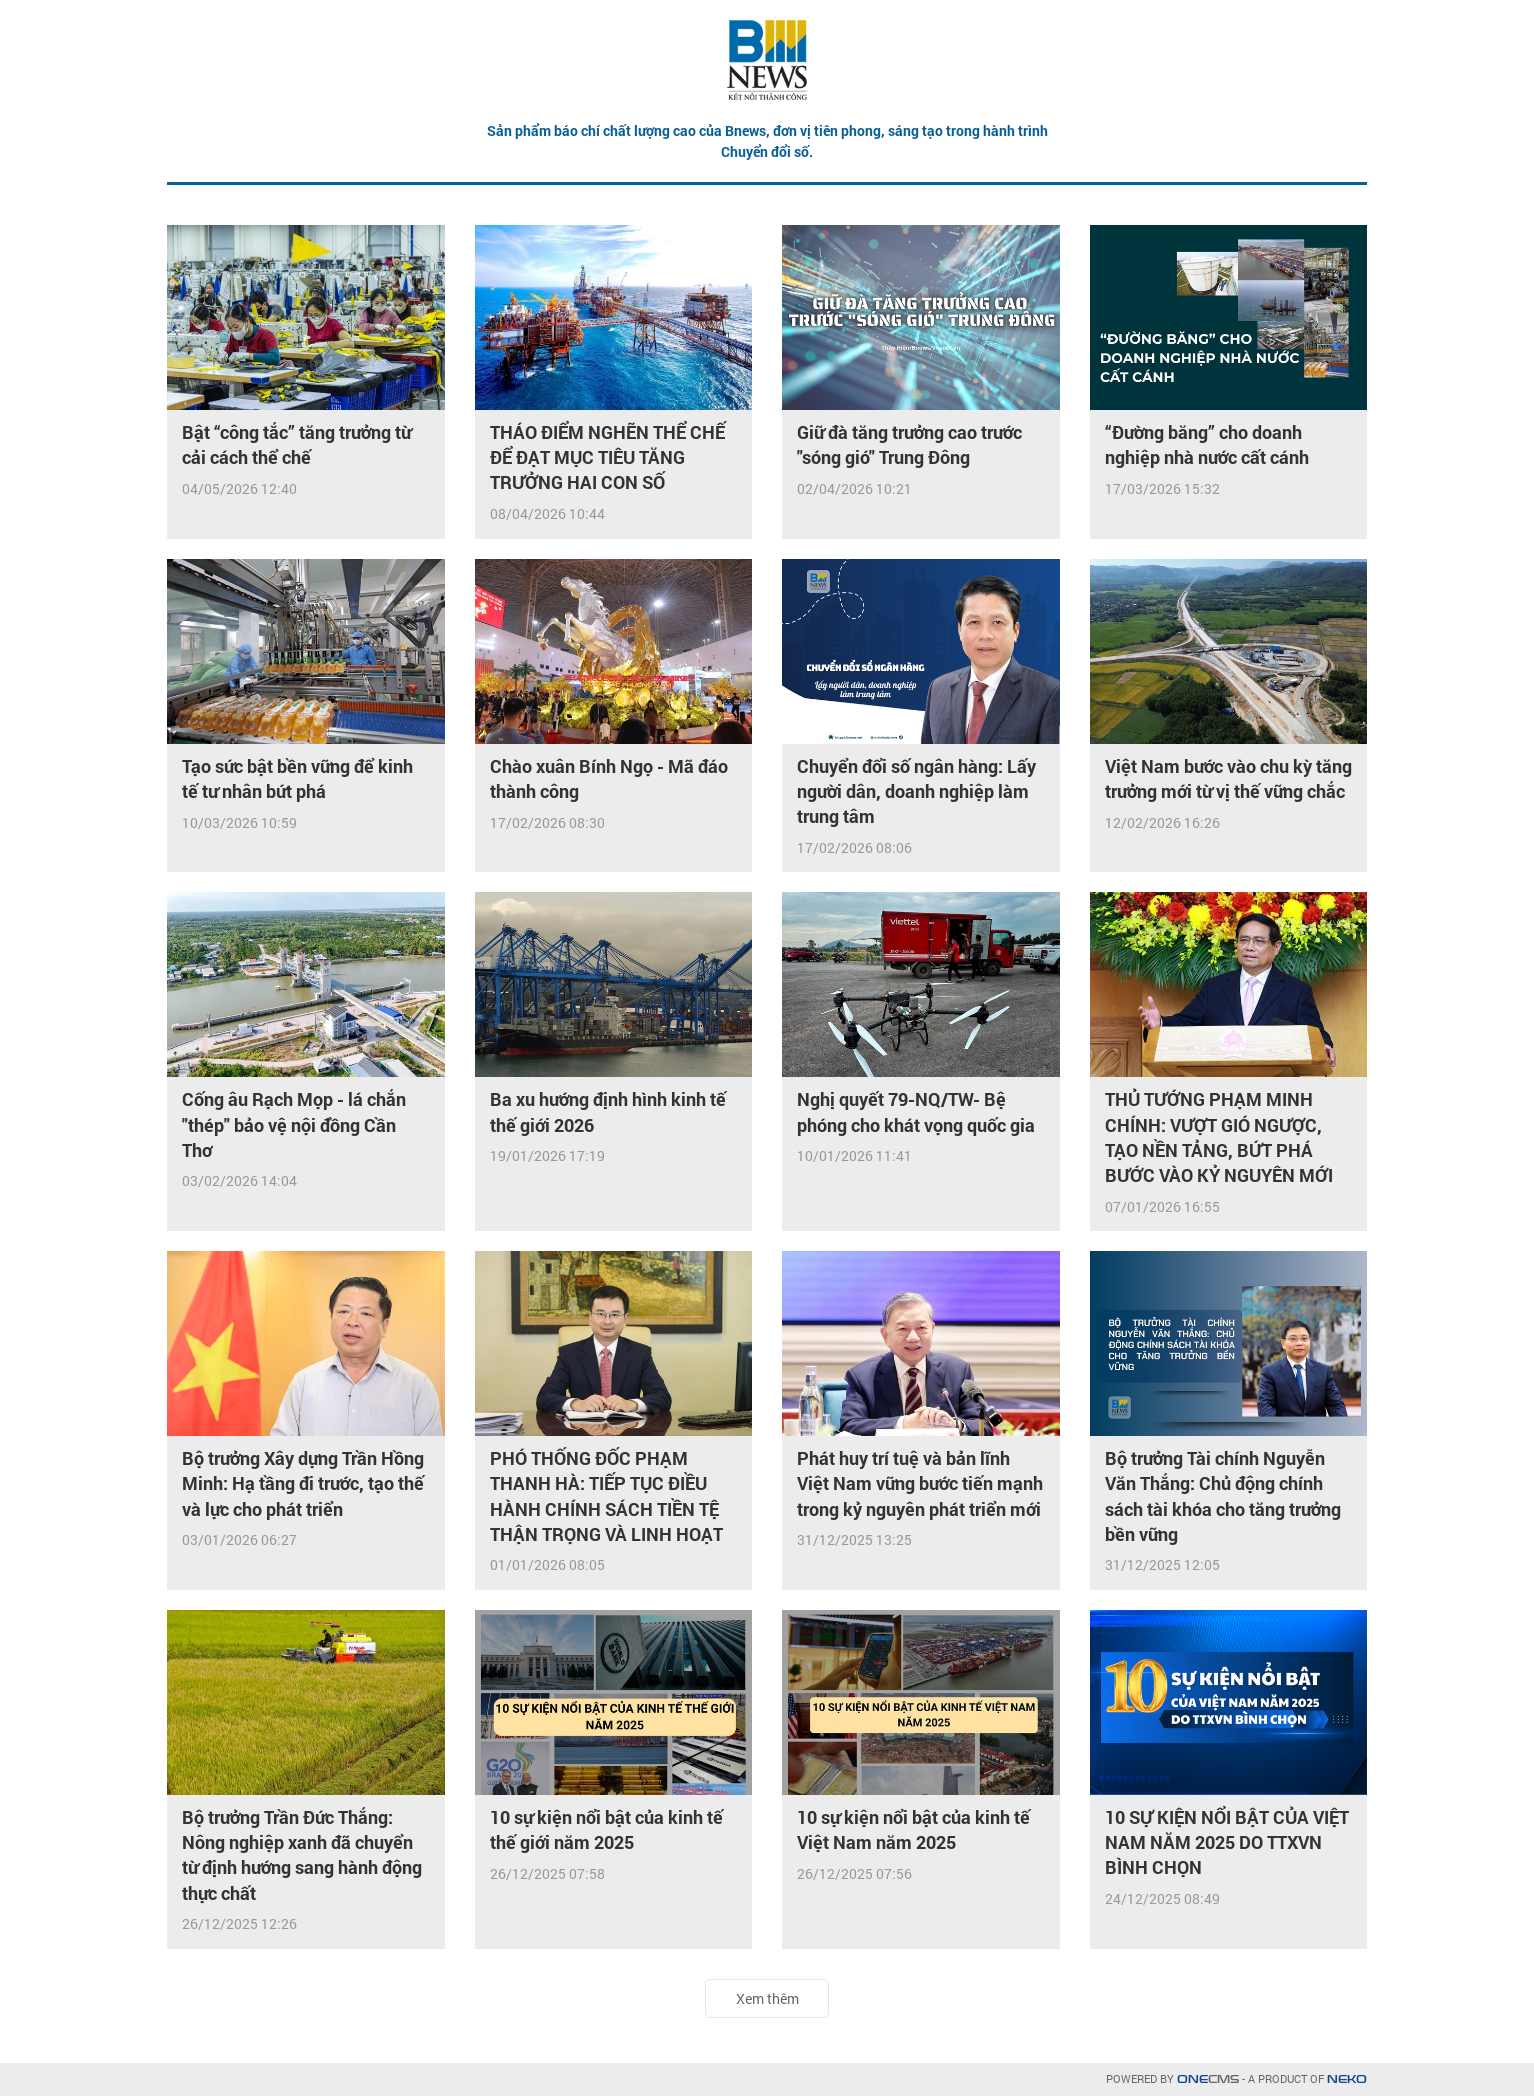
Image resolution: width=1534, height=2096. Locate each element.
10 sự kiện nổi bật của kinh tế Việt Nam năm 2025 (913, 1829)
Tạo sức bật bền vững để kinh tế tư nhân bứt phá (297, 778)
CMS (1208, 2079)
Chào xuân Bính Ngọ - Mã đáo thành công (609, 778)
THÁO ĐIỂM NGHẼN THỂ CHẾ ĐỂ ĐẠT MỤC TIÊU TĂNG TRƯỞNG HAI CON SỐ (607, 457)
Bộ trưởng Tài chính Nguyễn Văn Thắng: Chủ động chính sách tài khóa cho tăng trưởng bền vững (1223, 1496)
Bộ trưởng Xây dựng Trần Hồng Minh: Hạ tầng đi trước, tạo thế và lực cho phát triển (303, 1483)
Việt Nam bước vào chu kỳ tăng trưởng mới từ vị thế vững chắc (1228, 778)
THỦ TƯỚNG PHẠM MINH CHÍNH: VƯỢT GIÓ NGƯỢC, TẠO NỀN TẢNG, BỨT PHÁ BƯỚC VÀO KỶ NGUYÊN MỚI (1219, 1137)
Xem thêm (767, 1998)
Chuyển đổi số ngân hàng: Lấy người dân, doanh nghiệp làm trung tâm (916, 791)
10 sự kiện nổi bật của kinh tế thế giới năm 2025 (606, 1829)
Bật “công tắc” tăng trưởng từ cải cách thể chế (296, 444)
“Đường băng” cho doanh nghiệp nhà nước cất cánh (1207, 444)
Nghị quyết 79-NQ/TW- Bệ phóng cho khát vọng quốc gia (916, 1111)
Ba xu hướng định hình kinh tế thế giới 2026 (608, 1111)
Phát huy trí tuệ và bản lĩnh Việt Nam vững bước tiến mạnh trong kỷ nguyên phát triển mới (920, 1483)
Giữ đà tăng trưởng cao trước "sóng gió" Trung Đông (909, 444)
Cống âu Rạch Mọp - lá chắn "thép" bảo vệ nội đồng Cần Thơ (294, 1124)
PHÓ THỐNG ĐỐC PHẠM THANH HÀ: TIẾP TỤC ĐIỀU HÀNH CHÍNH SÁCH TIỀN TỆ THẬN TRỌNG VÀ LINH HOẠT (606, 1496)
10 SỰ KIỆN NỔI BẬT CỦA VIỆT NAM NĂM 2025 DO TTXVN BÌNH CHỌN (1227, 1842)
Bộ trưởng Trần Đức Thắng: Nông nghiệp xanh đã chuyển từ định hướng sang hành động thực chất (302, 1855)
